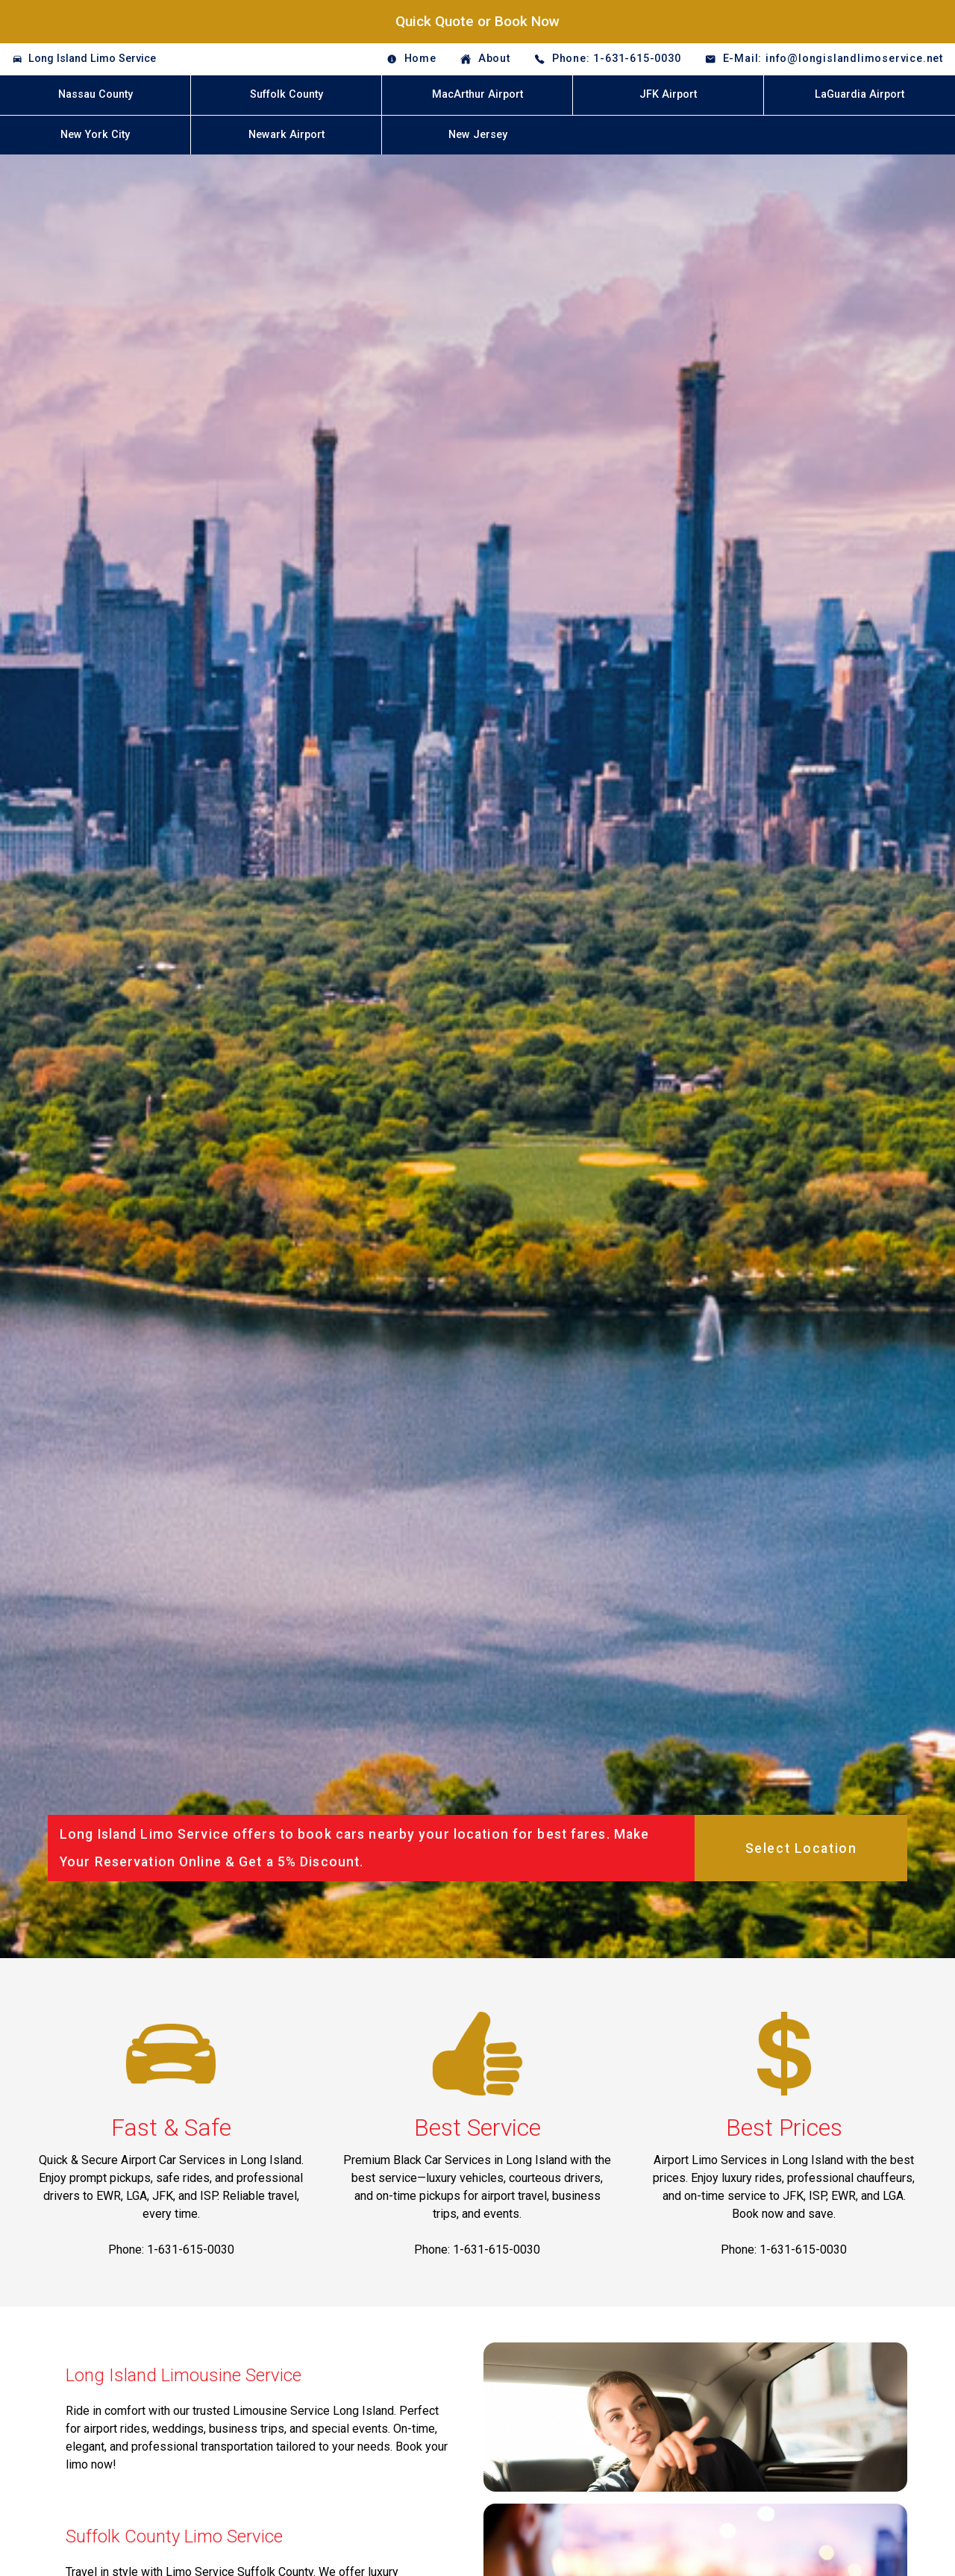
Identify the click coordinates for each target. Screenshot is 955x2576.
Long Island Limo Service (92, 58)
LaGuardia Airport (859, 94)
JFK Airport (668, 94)
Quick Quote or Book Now (477, 21)
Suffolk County (286, 94)
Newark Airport (286, 134)
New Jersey (477, 134)
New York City (95, 134)
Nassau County (95, 94)
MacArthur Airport (477, 94)
